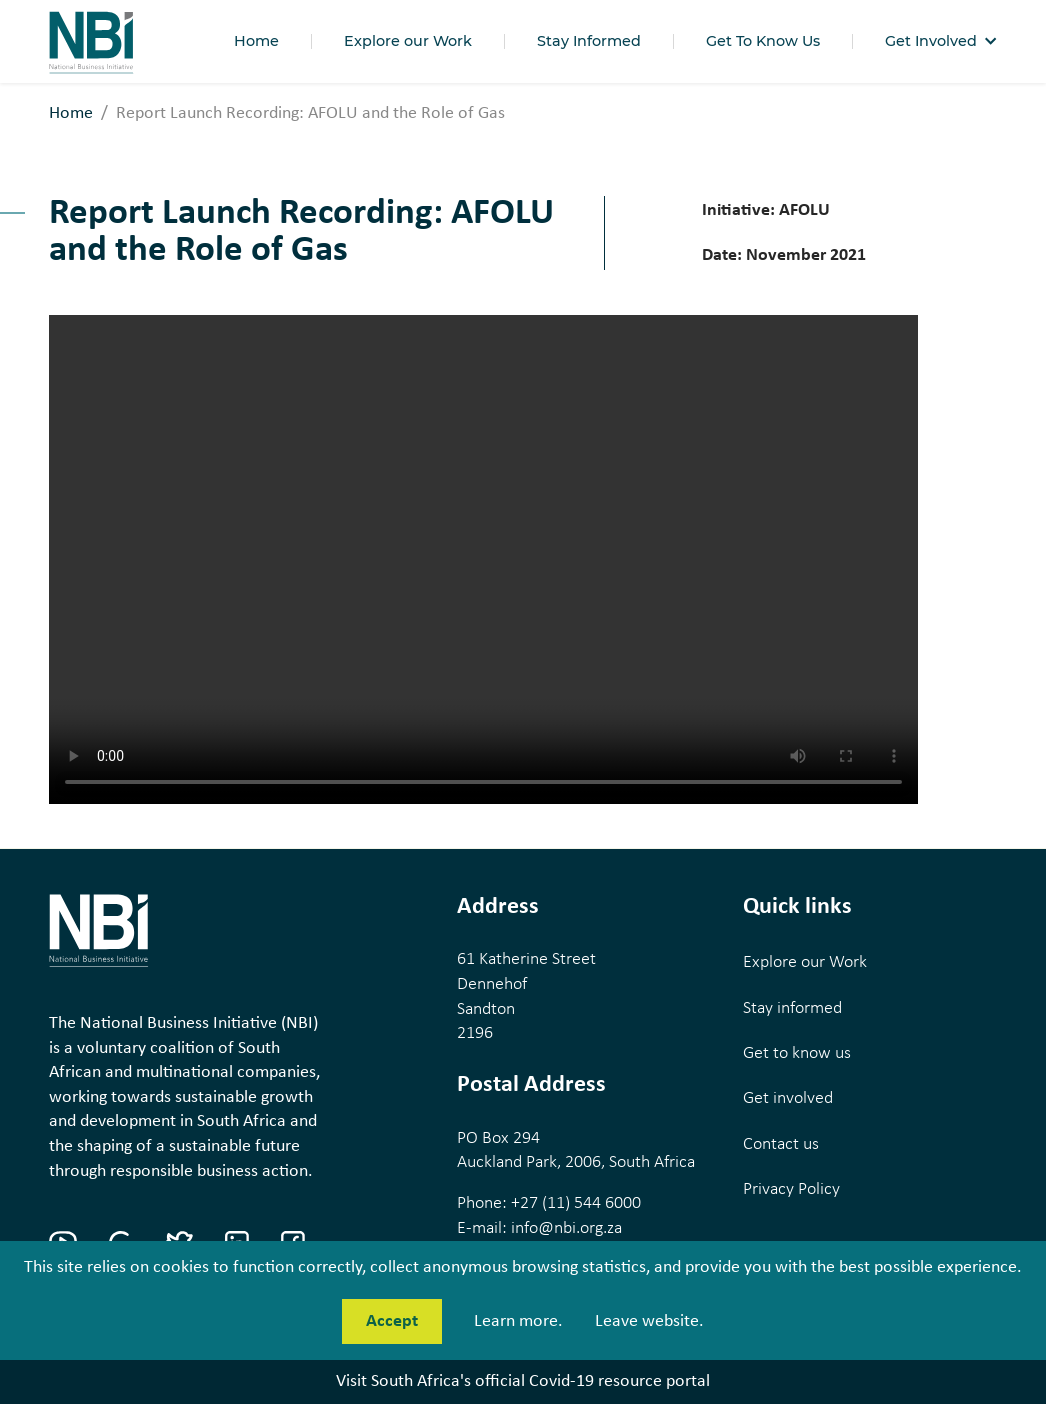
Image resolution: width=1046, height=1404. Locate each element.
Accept (392, 1321)
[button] (941, 41)
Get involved (788, 1098)
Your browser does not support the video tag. (483, 559)
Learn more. (518, 1321)
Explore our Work (805, 962)
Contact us (781, 1144)
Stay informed (792, 1008)
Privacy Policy (791, 1189)
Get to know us (797, 1053)
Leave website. (649, 1321)
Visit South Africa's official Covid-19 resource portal (523, 1381)
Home (71, 113)
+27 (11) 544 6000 (576, 1203)
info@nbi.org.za (566, 1228)
